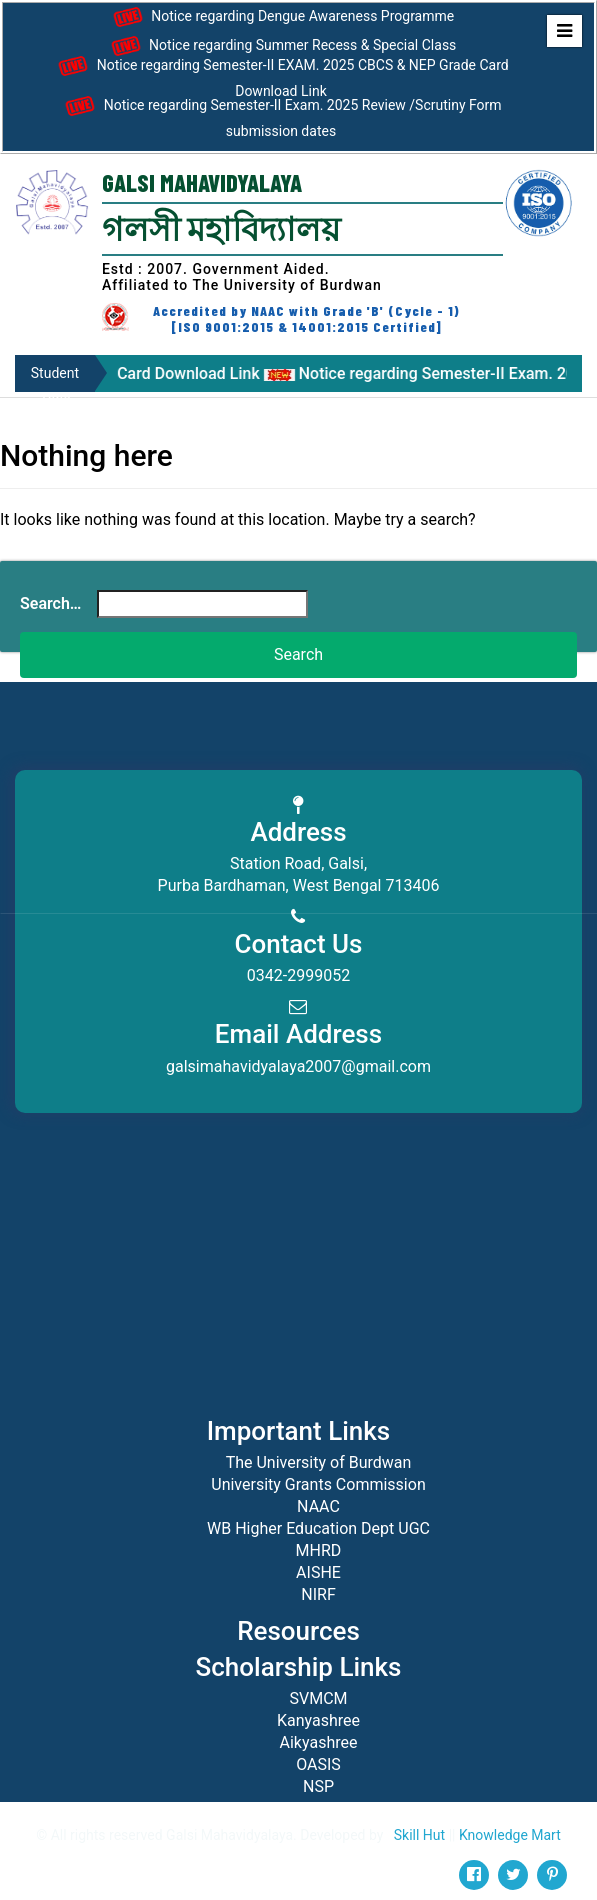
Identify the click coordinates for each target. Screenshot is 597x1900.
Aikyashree (319, 1742)
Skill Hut (419, 1835)
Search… (50, 603)
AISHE (318, 1572)
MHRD (319, 1550)
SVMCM (318, 1698)
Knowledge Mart (510, 1835)
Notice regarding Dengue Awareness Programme (281, 17)
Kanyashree (318, 1720)
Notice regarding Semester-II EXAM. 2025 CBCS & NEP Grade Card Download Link (281, 75)
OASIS (318, 1764)
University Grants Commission (318, 1484)
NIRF (318, 1594)
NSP (318, 1786)
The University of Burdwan (319, 1462)
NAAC (318, 1506)
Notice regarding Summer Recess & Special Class (281, 46)
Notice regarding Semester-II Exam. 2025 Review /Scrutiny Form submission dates (280, 115)
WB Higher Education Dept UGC (318, 1528)
